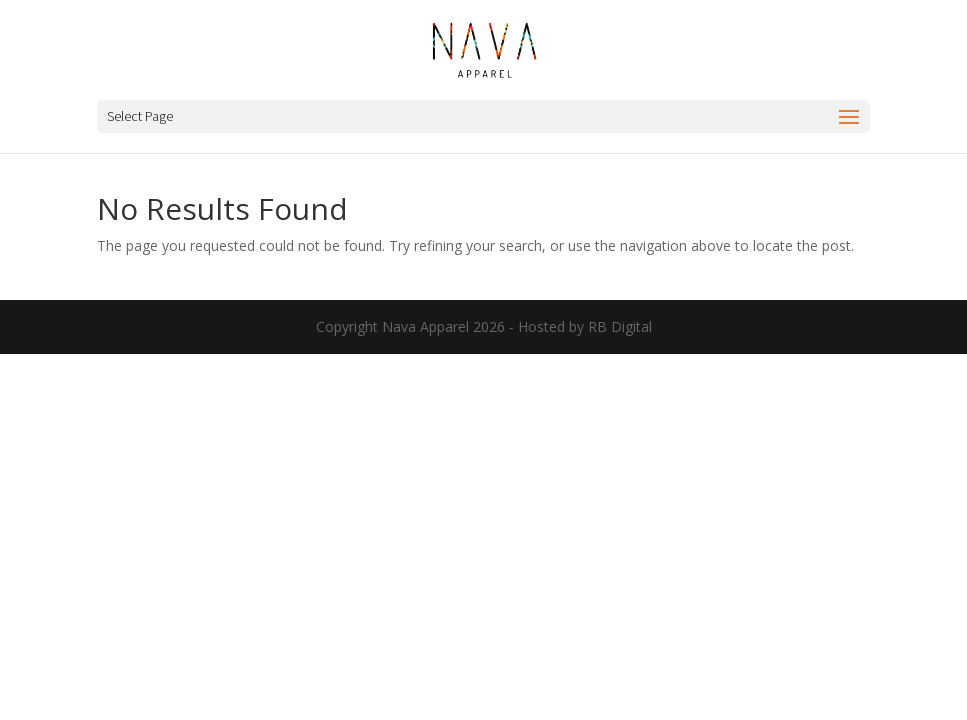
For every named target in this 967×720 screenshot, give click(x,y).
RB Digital (620, 326)
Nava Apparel (425, 326)
